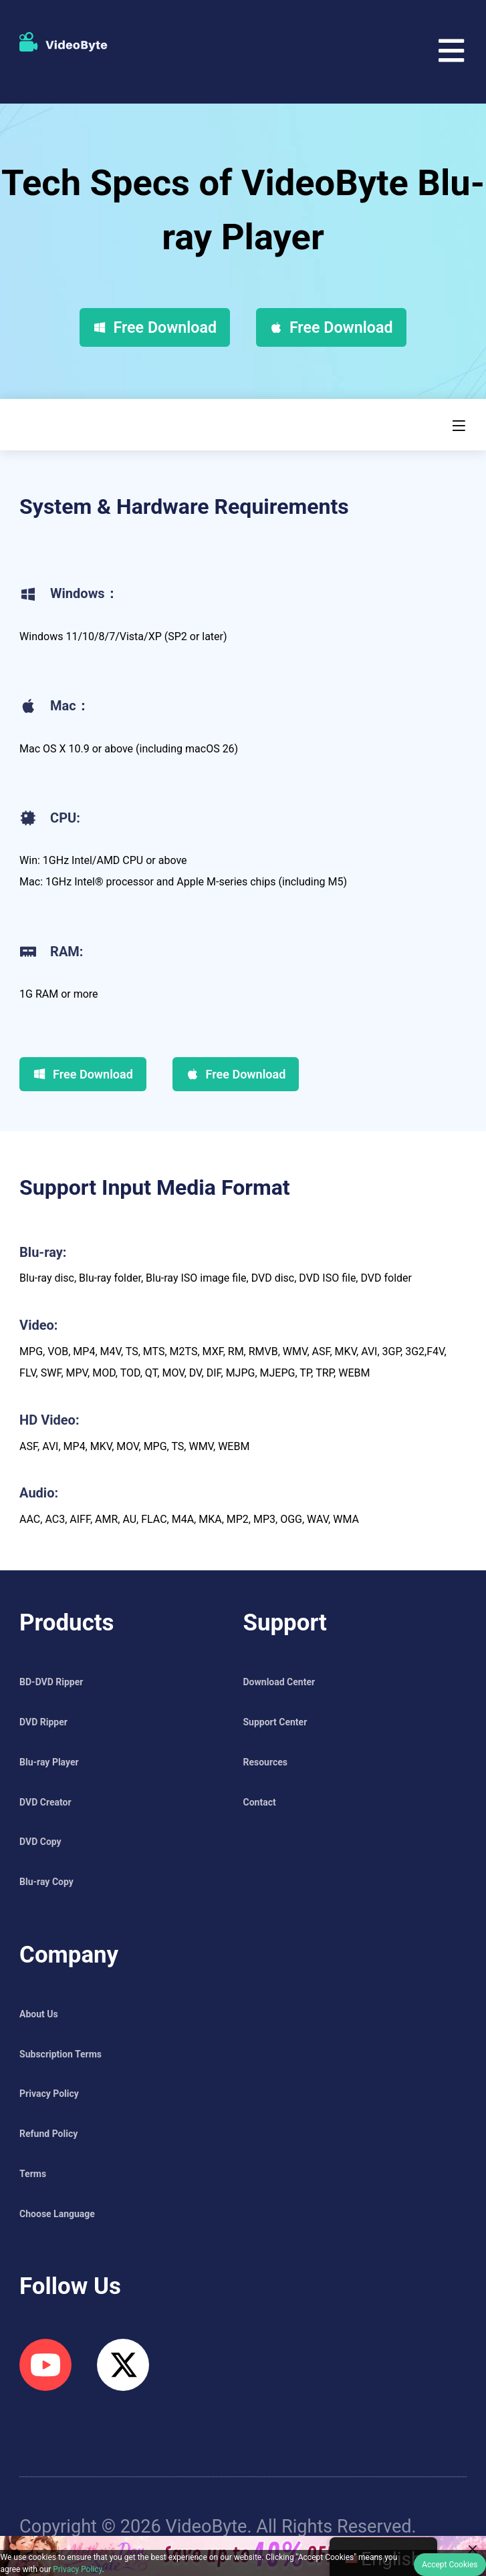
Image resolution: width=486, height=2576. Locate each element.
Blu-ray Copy (46, 1881)
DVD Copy (40, 1841)
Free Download (155, 327)
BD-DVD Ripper (51, 1682)
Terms (32, 2173)
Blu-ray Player (49, 1762)
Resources (265, 1762)
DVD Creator (45, 1802)
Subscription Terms (60, 2054)
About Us (38, 2014)
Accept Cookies (449, 2564)
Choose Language (57, 2213)
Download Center (279, 1682)
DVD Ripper (43, 1722)
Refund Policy (48, 2133)
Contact (259, 1802)
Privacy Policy (49, 2093)
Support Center (275, 1722)
